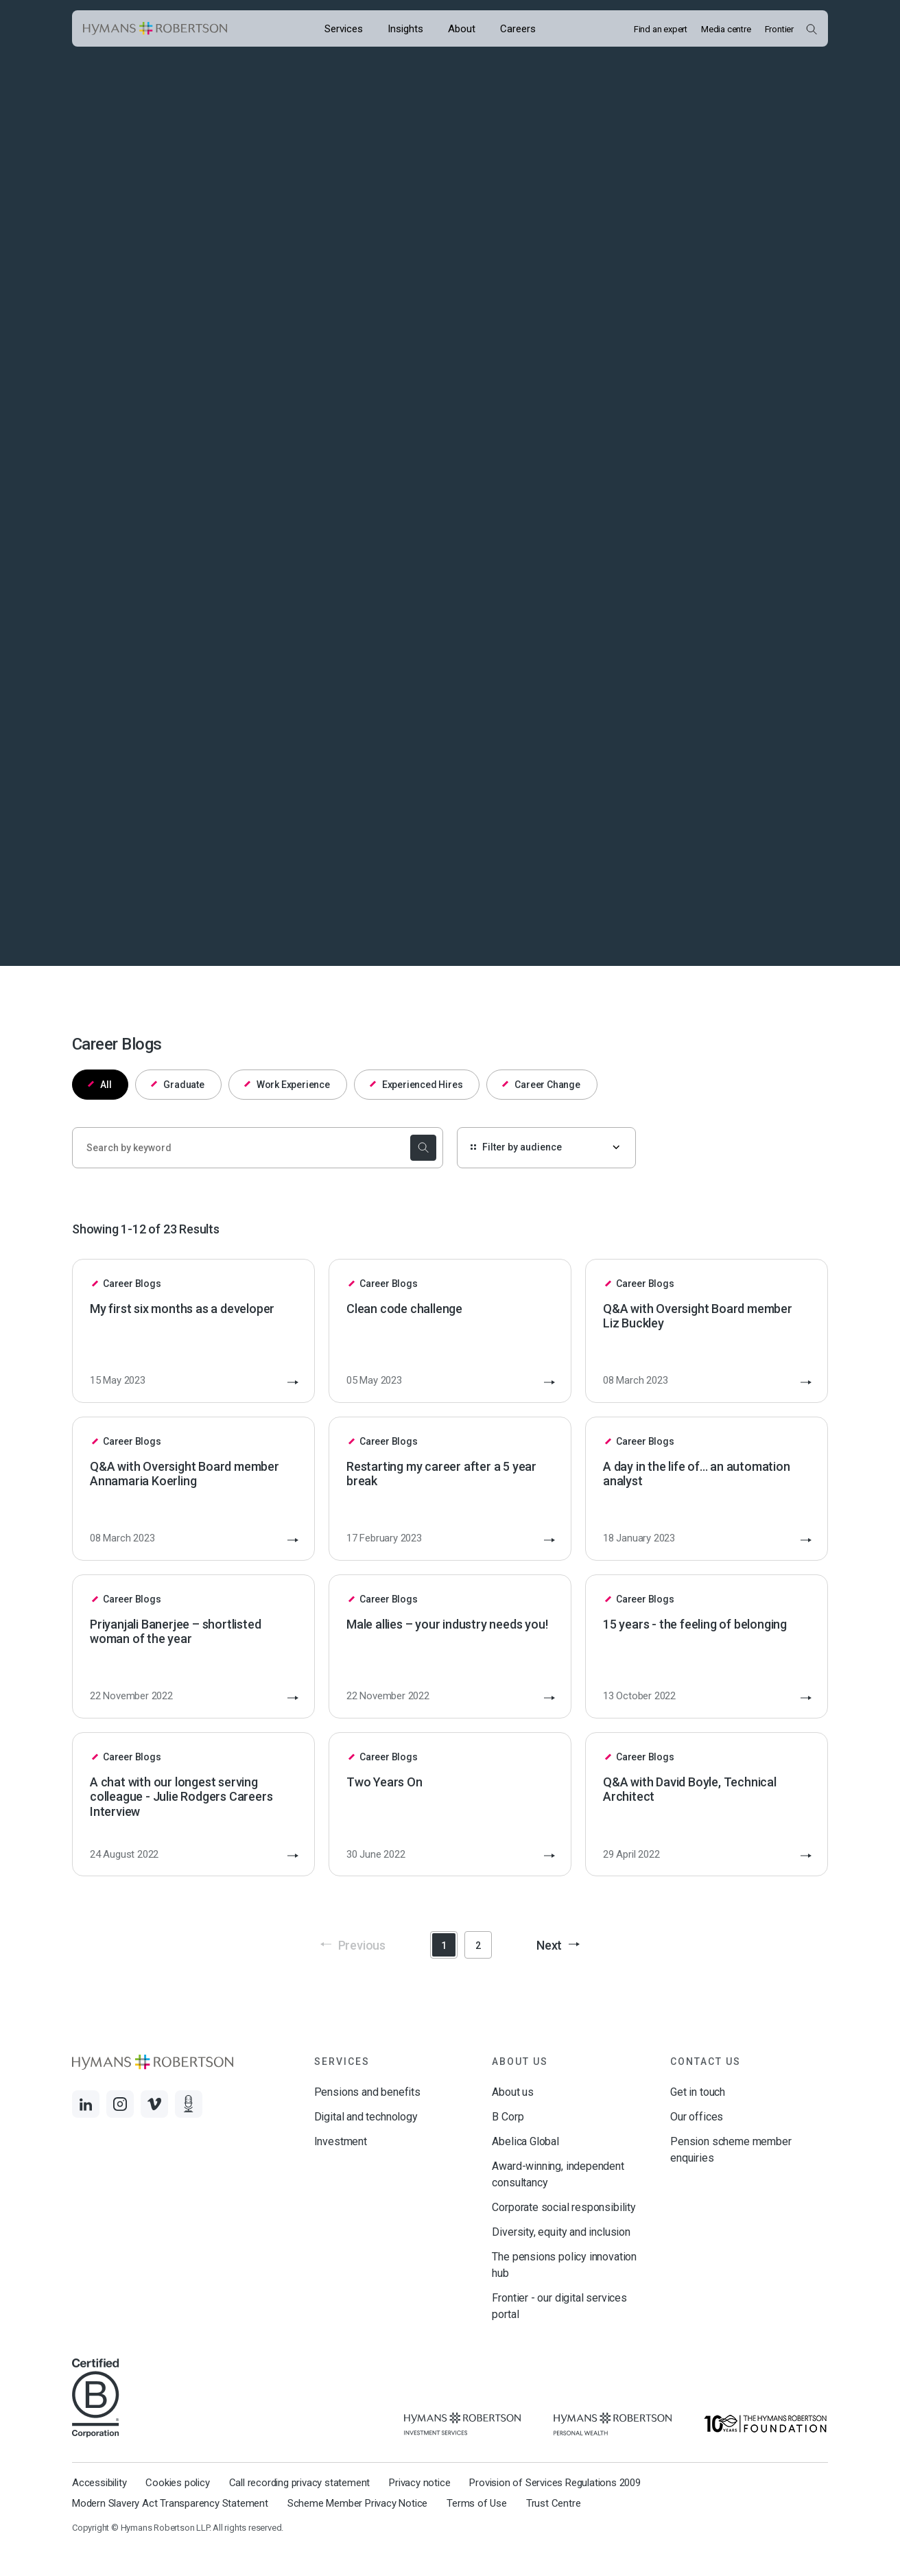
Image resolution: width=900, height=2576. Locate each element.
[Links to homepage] (155, 29)
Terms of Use (477, 2503)
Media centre (726, 29)
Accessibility (99, 2483)
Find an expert (660, 29)
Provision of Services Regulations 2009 (554, 2483)
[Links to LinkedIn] (85, 2104)
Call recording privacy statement (299, 2483)
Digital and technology (366, 2116)
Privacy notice (419, 2483)
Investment (340, 2141)
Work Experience (287, 1084)
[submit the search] (421, 1148)
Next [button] (558, 1945)
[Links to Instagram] (120, 2104)
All (100, 1084)
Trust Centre (553, 2503)
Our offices (696, 2116)
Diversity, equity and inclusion (561, 2231)
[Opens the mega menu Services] (343, 28)
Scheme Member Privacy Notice (357, 2503)
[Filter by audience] (546, 1147)
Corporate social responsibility (563, 2207)
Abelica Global (525, 2141)
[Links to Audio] (188, 2104)
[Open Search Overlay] (811, 29)
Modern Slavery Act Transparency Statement (170, 2503)
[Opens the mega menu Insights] (405, 28)
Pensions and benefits (367, 2092)
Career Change (541, 1084)
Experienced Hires (416, 1084)
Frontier (779, 29)
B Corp (507, 2116)
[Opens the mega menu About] (461, 28)
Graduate (177, 1084)
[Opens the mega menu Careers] (518, 28)
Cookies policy (177, 2483)
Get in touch (697, 2092)
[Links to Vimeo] (154, 2104)
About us (513, 2092)
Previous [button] (353, 1945)
